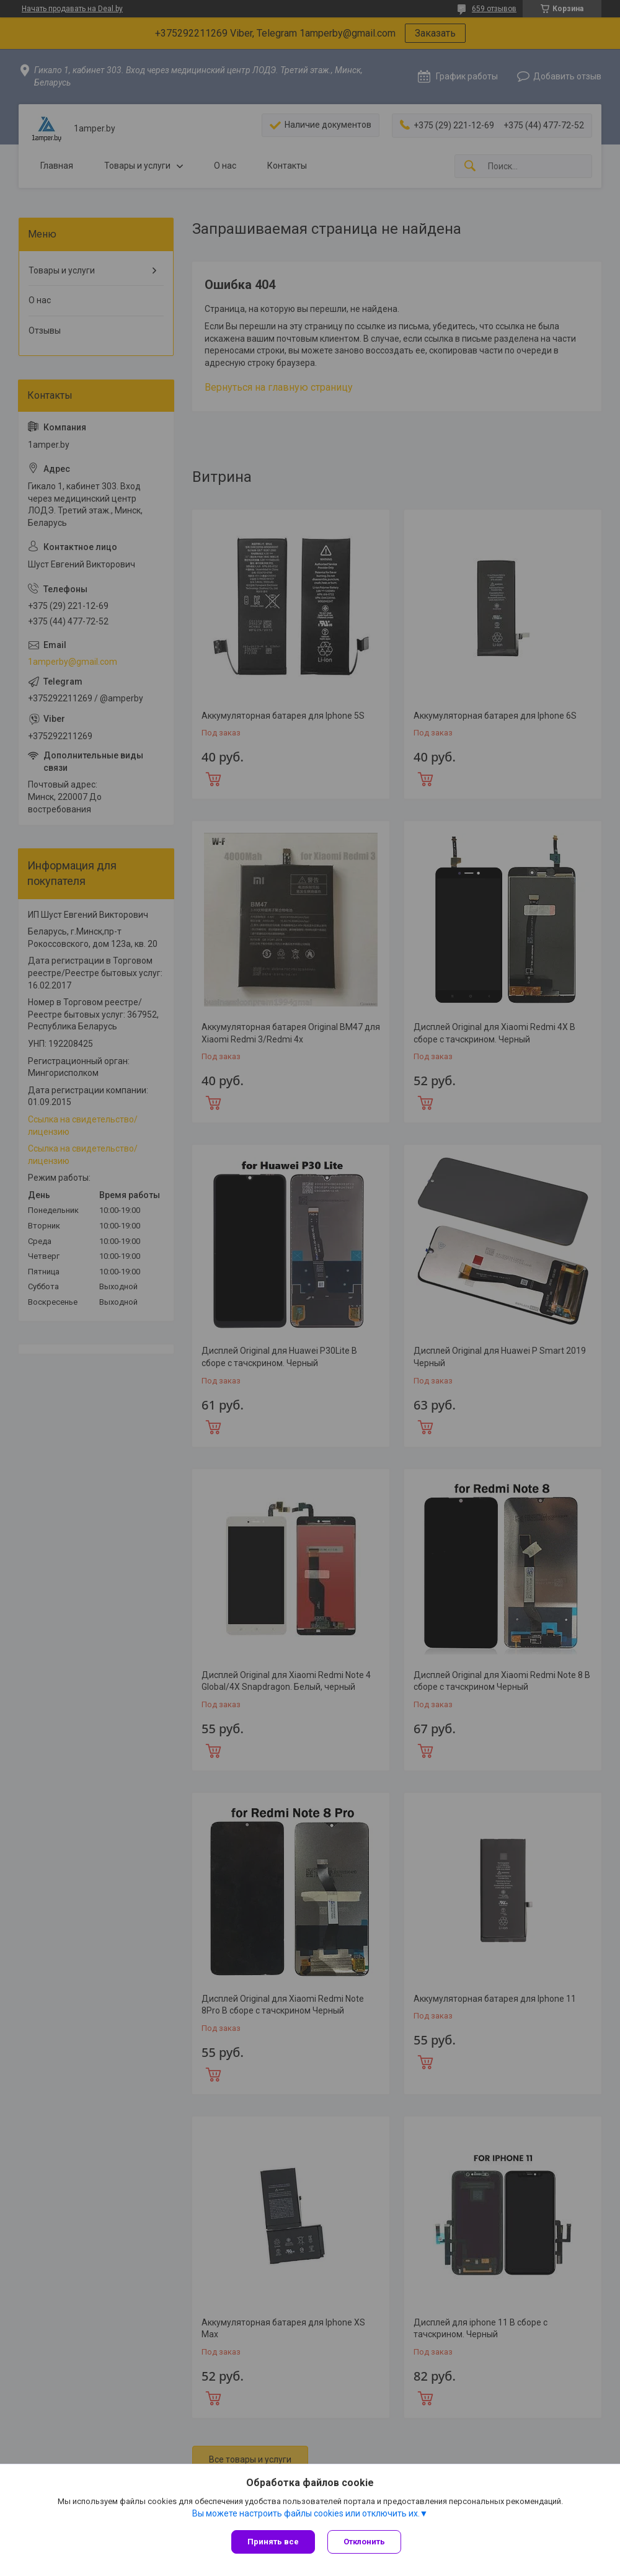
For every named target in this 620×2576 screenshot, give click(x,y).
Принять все (273, 2541)
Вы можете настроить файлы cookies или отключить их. (306, 2513)
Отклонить (364, 2541)
